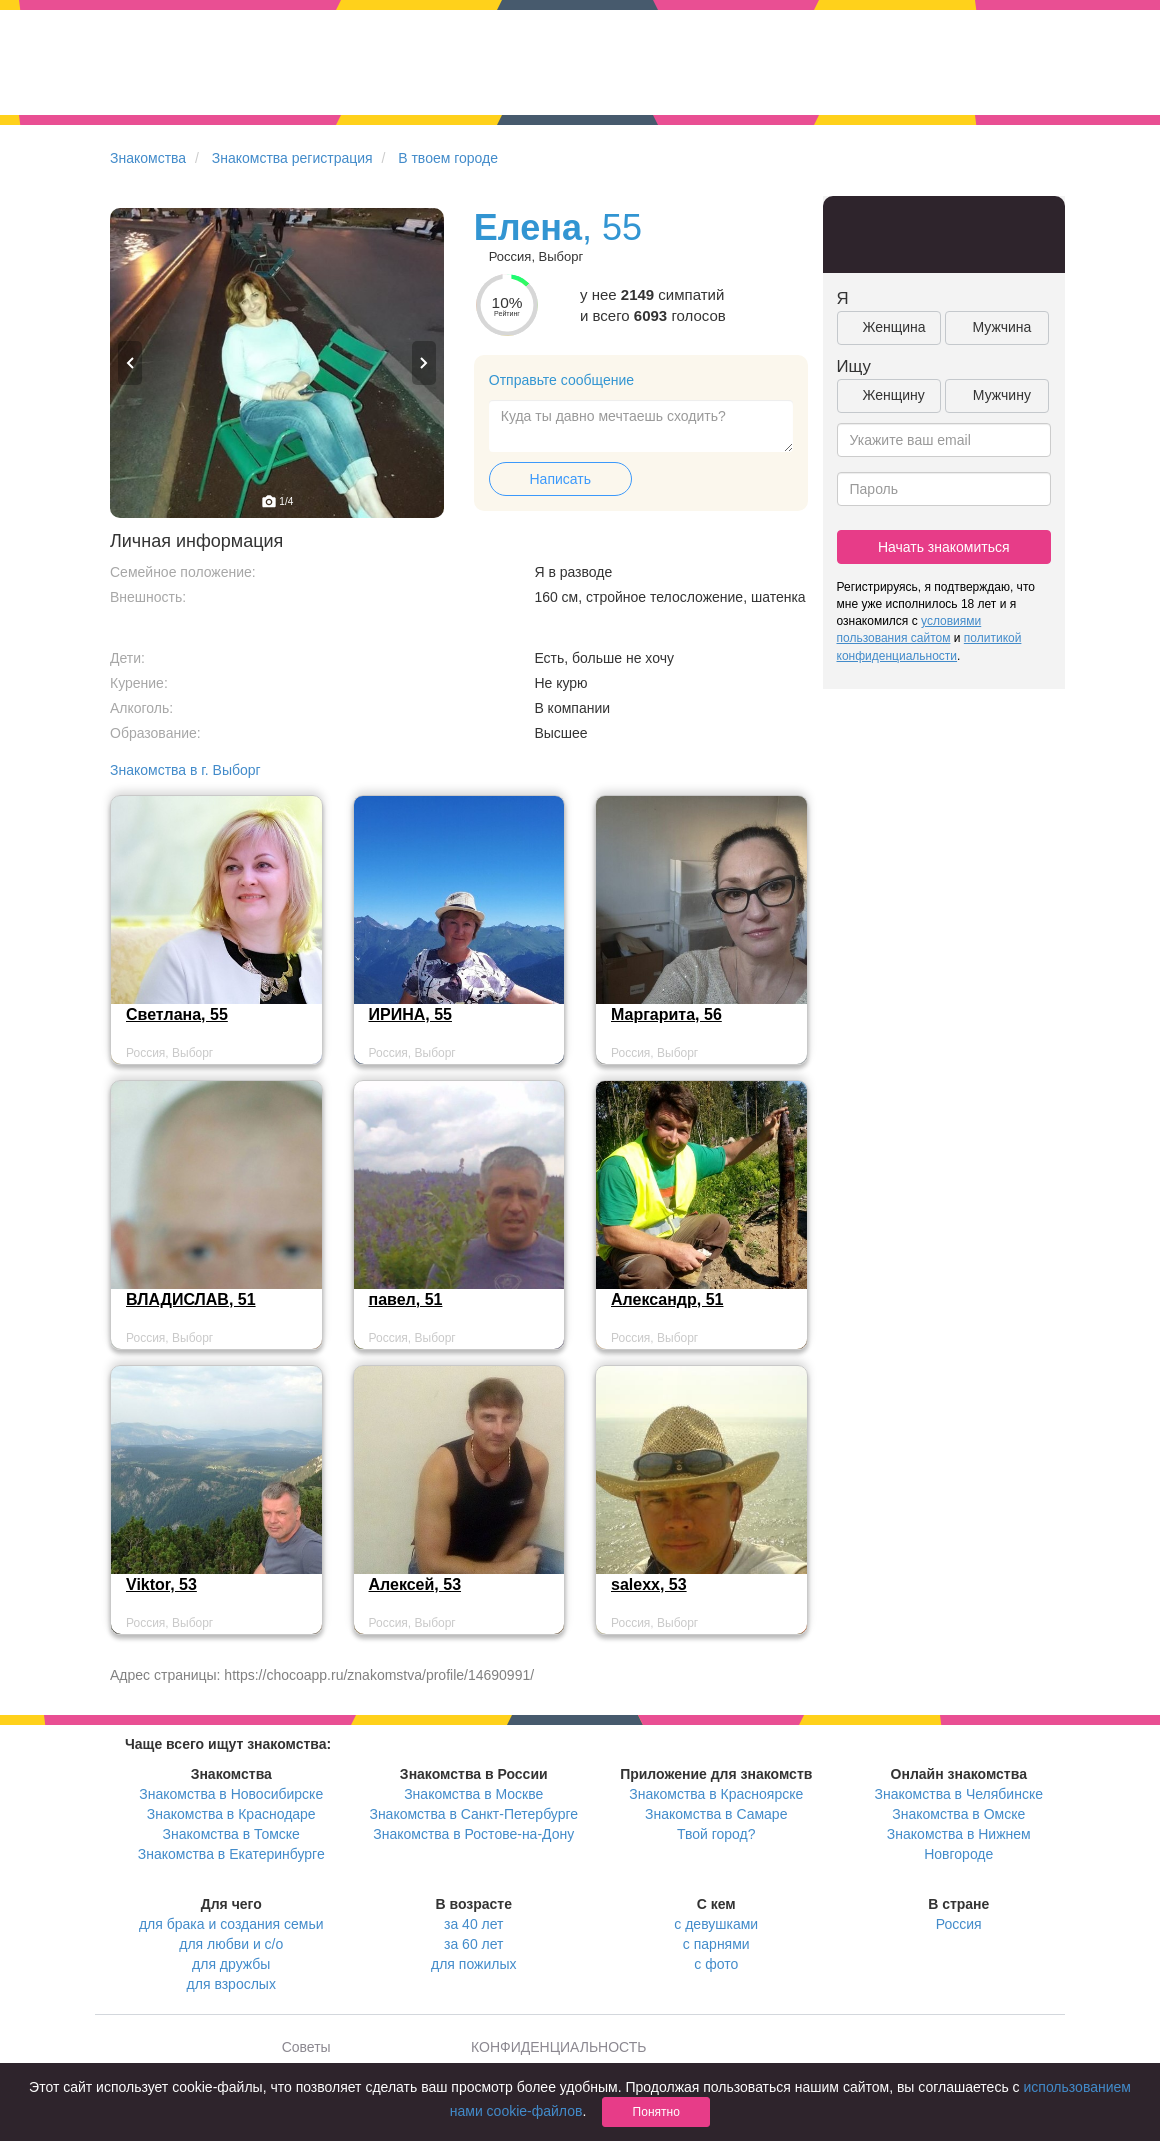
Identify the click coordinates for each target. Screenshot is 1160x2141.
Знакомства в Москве (473, 1794)
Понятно (656, 2112)
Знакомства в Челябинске (959, 1794)
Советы (306, 2047)
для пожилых (473, 1964)
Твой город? (716, 1834)
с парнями (716, 1944)
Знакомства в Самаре (716, 1814)
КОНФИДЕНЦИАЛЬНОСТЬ (558, 2047)
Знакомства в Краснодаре (231, 1814)
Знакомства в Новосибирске (231, 1794)
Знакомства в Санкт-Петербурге (473, 1814)
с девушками (716, 1924)
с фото (716, 1964)
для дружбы (231, 1964)
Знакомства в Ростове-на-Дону (473, 1834)
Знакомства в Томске (231, 1834)
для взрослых (231, 1984)
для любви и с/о (231, 1944)
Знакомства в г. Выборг (185, 770)
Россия (959, 1924)
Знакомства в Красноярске (716, 1794)
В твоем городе (448, 158)
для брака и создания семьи (231, 1924)
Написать (560, 479)
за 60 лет (473, 1944)
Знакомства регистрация (292, 158)
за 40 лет (473, 1924)
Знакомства (148, 158)
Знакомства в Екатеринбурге (231, 1854)
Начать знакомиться (944, 547)
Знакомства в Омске (958, 1814)
